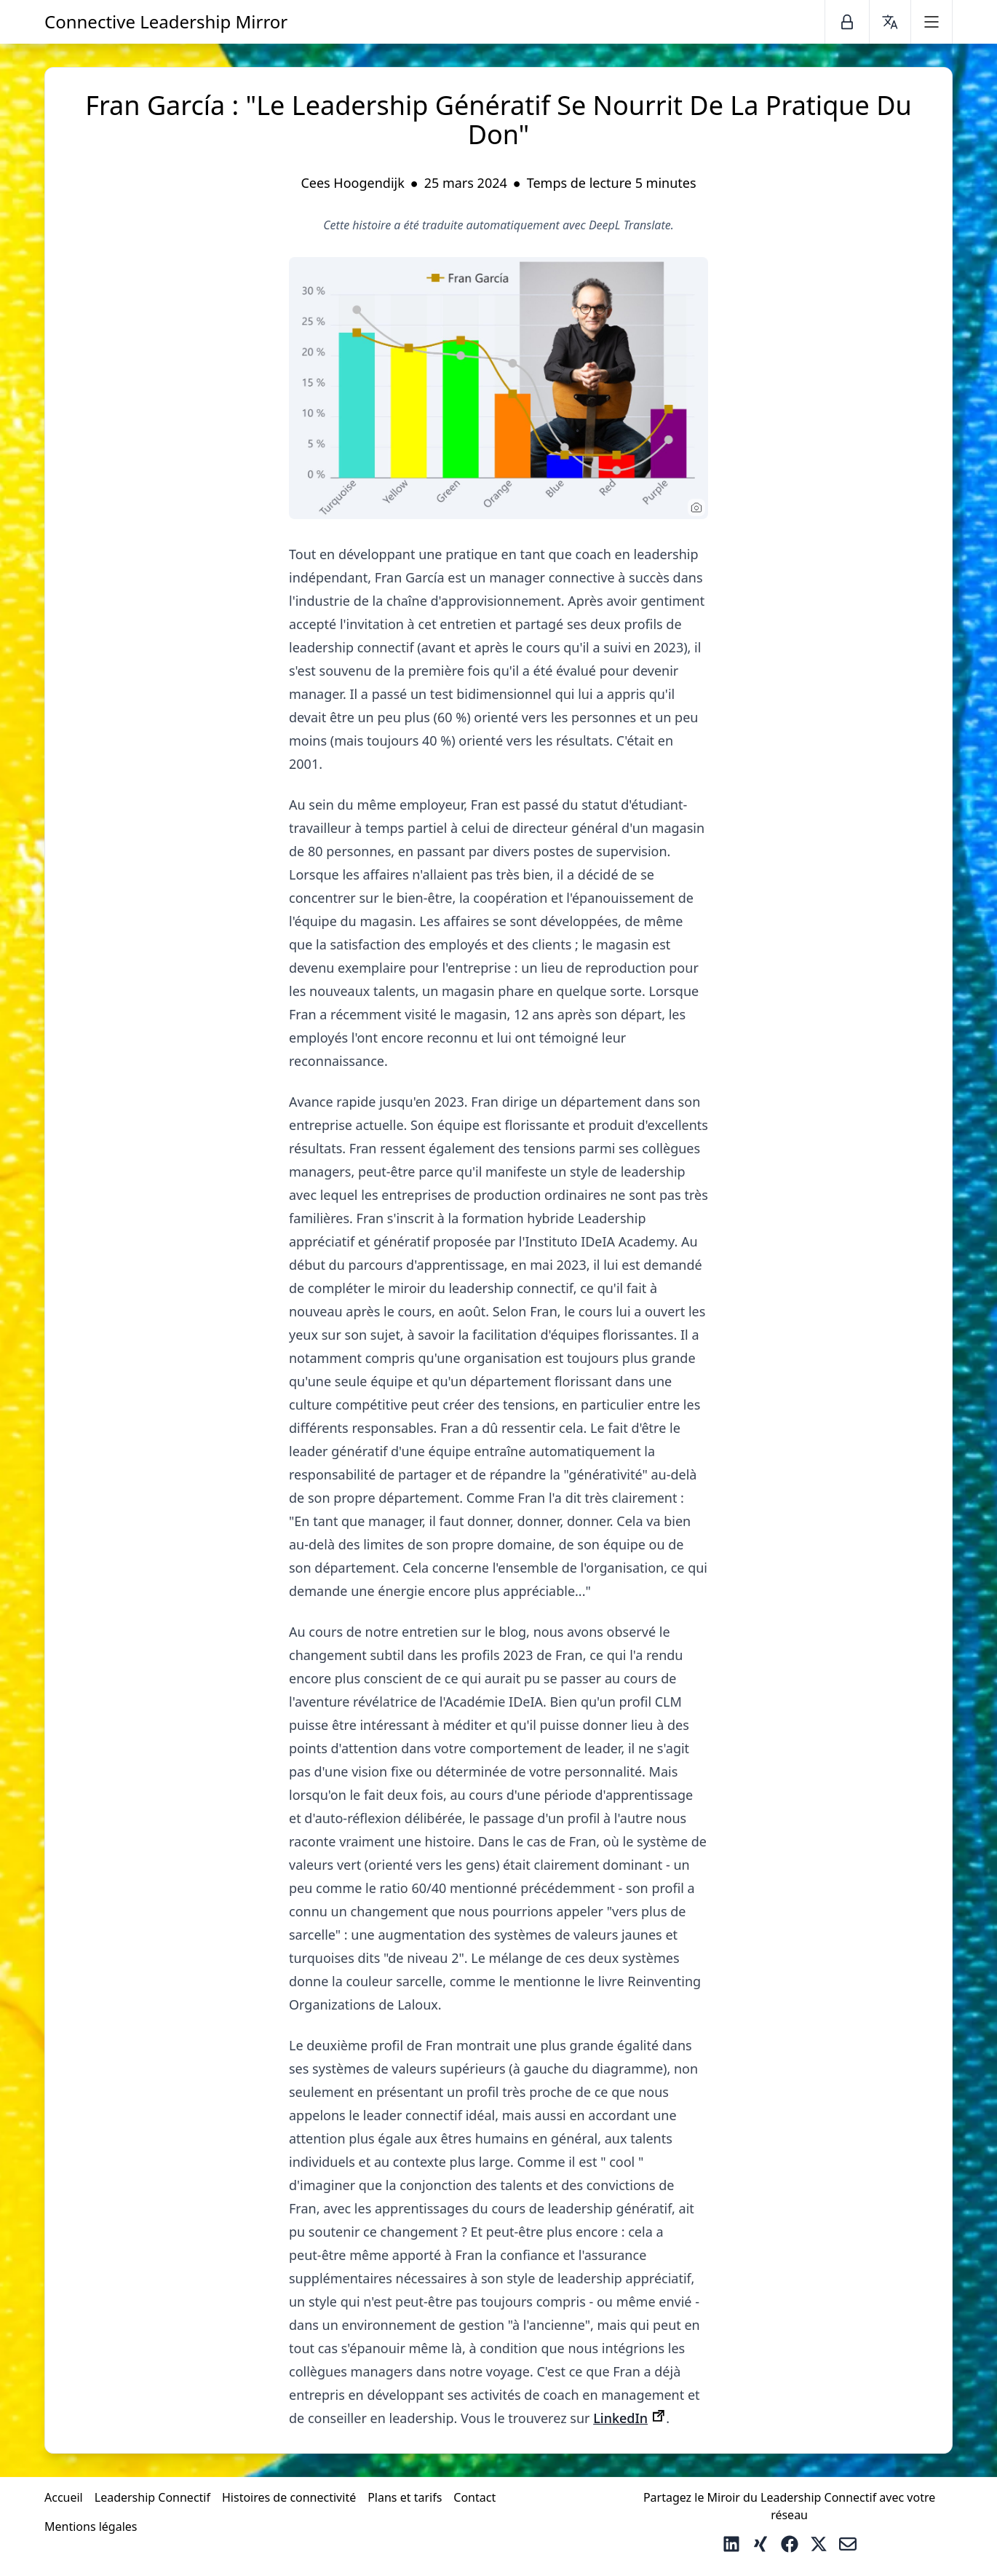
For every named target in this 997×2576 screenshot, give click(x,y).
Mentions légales (91, 2526)
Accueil (63, 2497)
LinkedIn (620, 2418)
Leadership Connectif (152, 2497)
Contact (474, 2497)
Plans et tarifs (405, 2497)
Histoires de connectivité (289, 2497)
